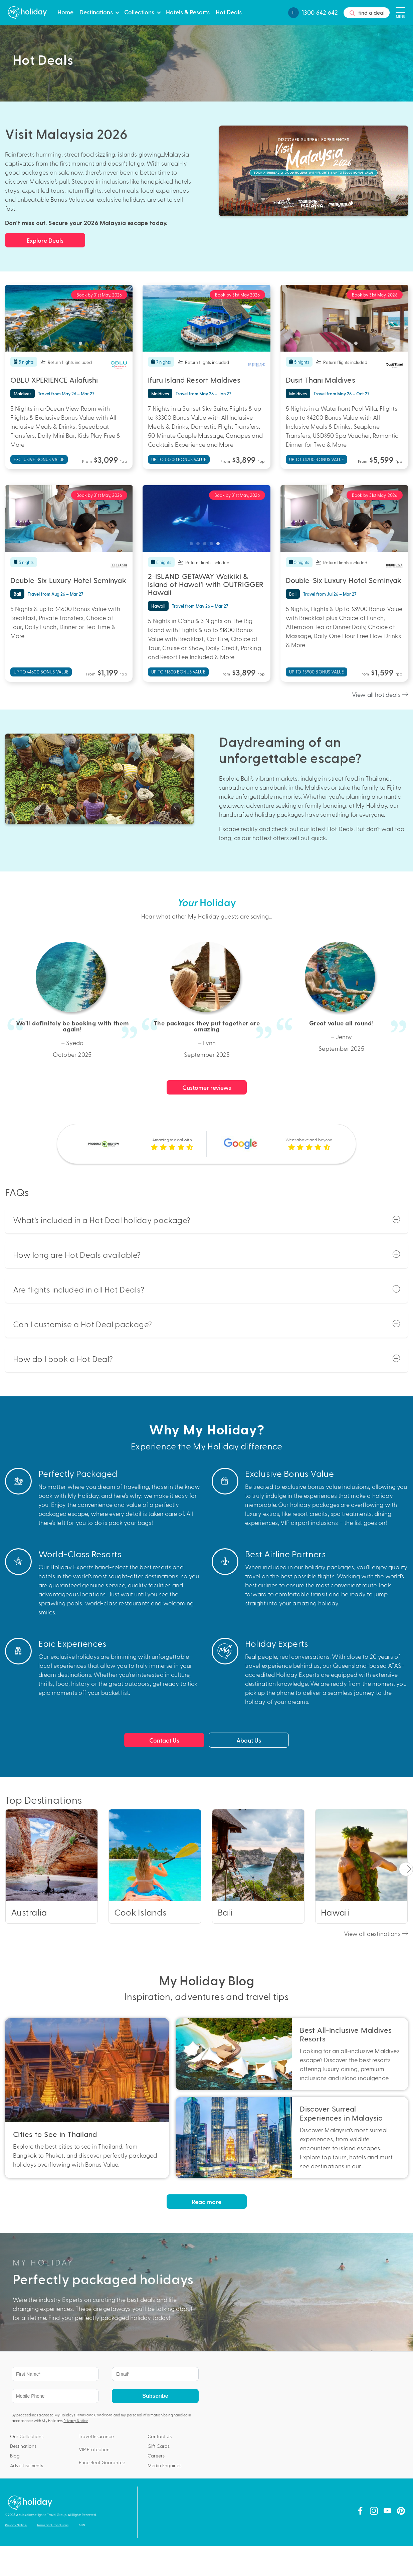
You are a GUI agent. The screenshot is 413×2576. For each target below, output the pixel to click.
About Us (248, 1740)
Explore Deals (45, 240)
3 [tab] (68, 345)
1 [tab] (55, 345)
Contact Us (164, 1740)
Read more (206, 2201)
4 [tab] (75, 345)
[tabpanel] (69, 318)
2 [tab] (62, 345)
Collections (139, 11)
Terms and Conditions (94, 2415)
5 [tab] (82, 345)
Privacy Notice (75, 2420)
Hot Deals (229, 11)
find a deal (366, 13)
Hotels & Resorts (188, 11)
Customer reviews (206, 1087)
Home (65, 11)
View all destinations (376, 1933)
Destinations (96, 11)
